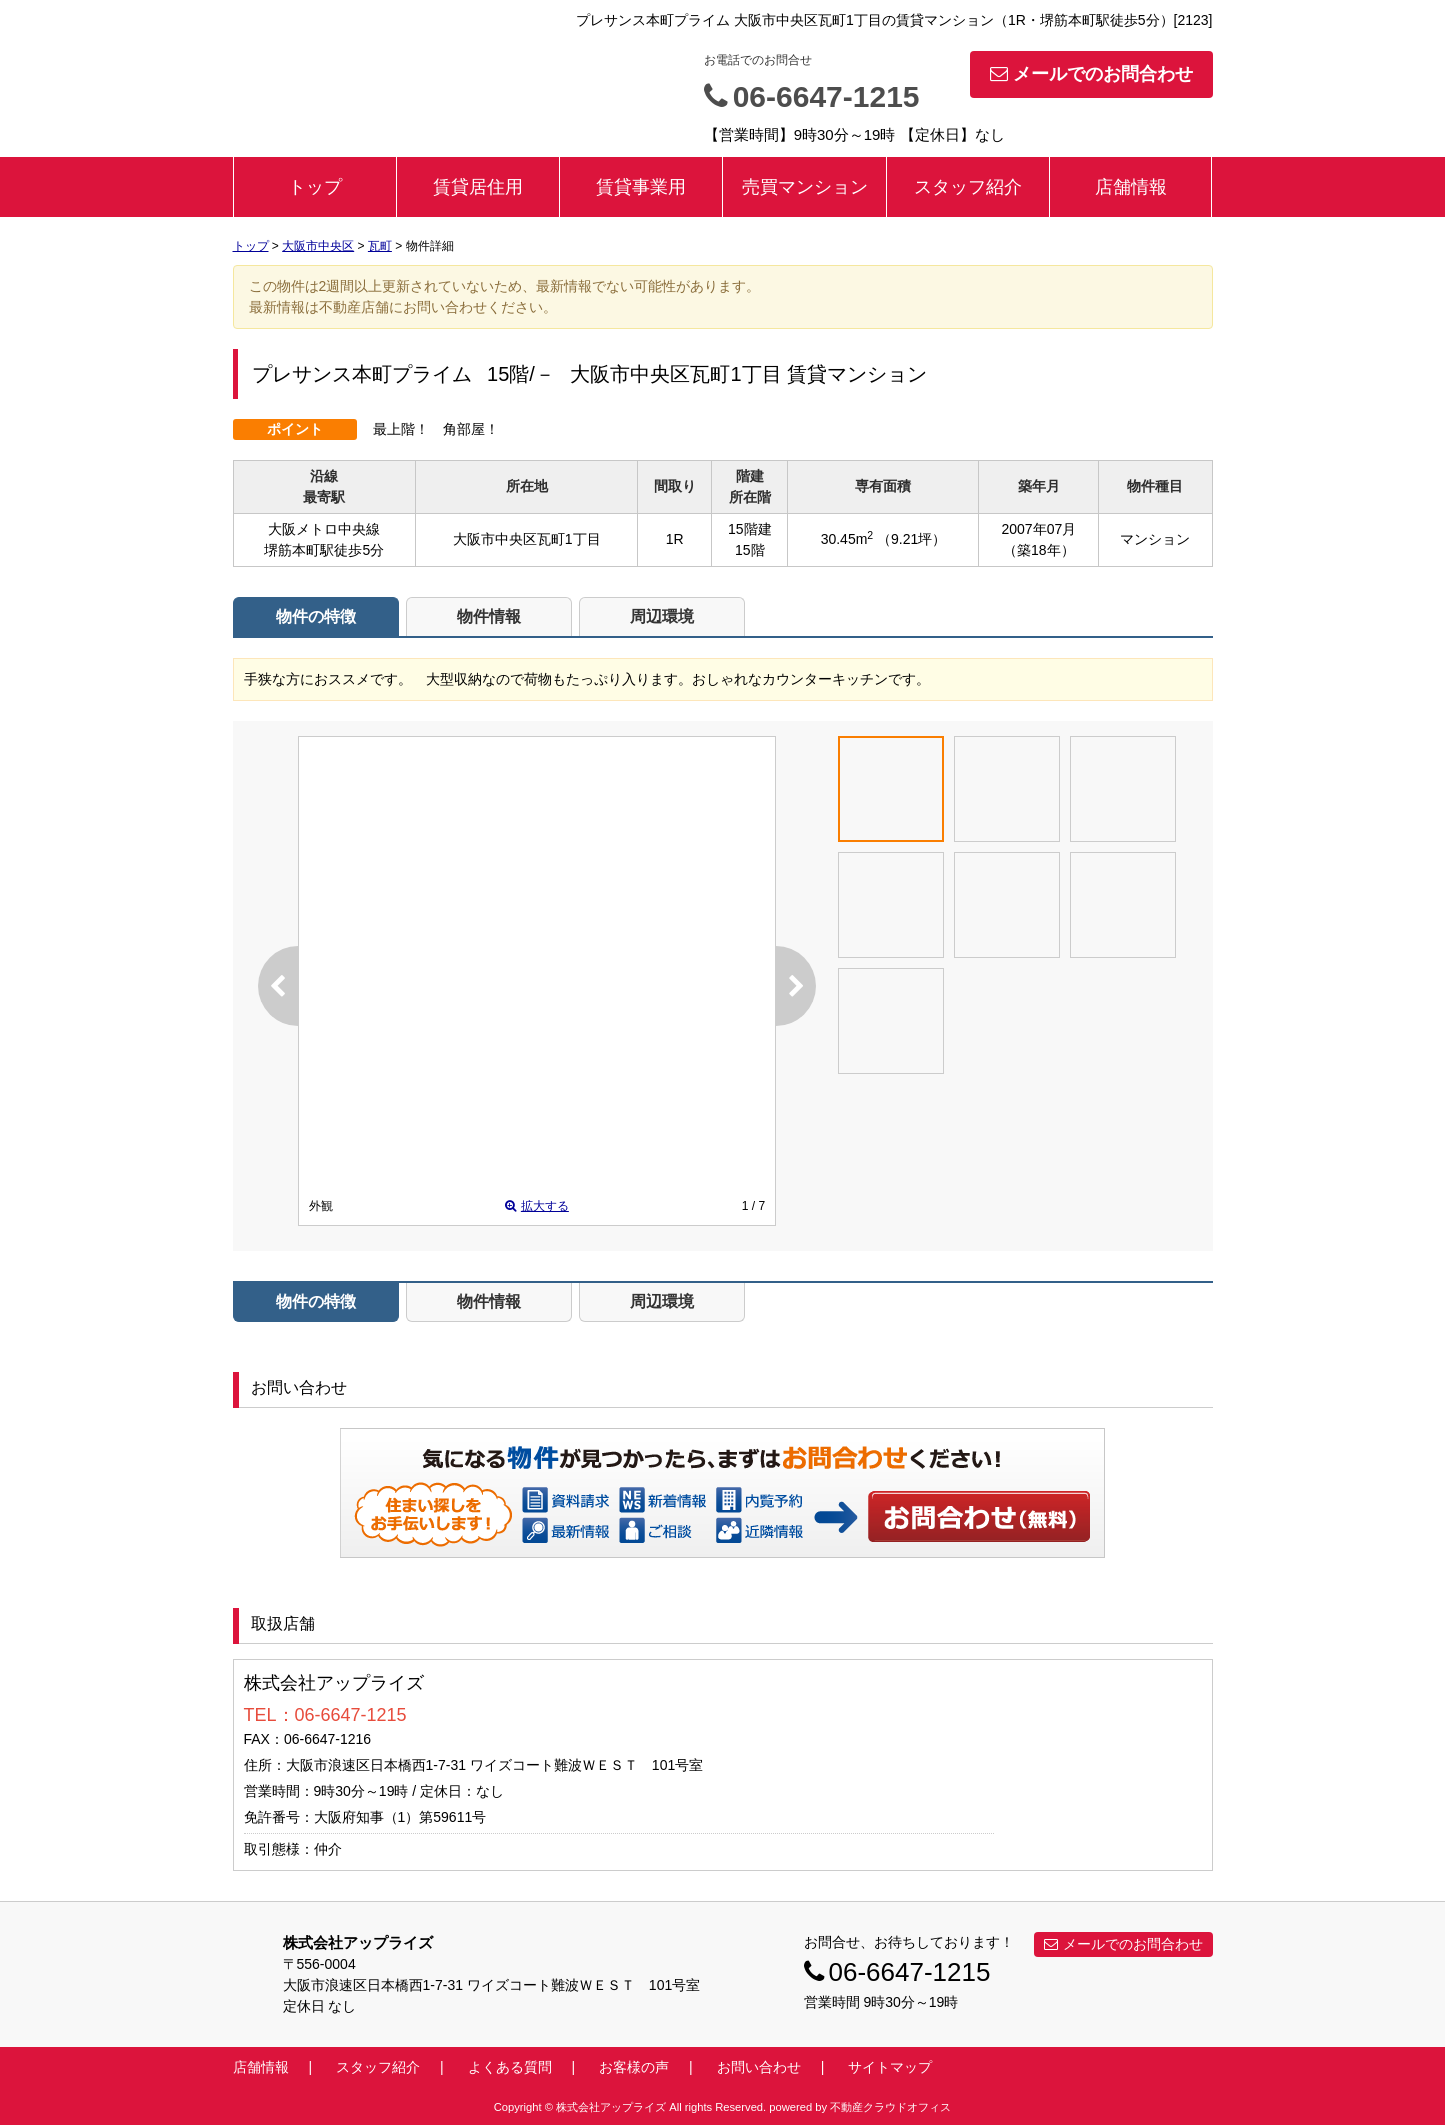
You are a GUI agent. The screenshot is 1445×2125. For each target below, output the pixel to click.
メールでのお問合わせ (1091, 74)
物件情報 (489, 616)
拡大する (537, 1206)
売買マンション (805, 187)
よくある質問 (510, 2067)
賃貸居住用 (478, 187)
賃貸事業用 (641, 187)
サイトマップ (890, 2067)
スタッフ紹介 (968, 187)
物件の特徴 (316, 616)
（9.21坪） (911, 539)
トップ (315, 187)
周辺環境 (662, 616)
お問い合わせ (980, 1516)
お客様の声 (634, 2067)
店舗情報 (1131, 187)
